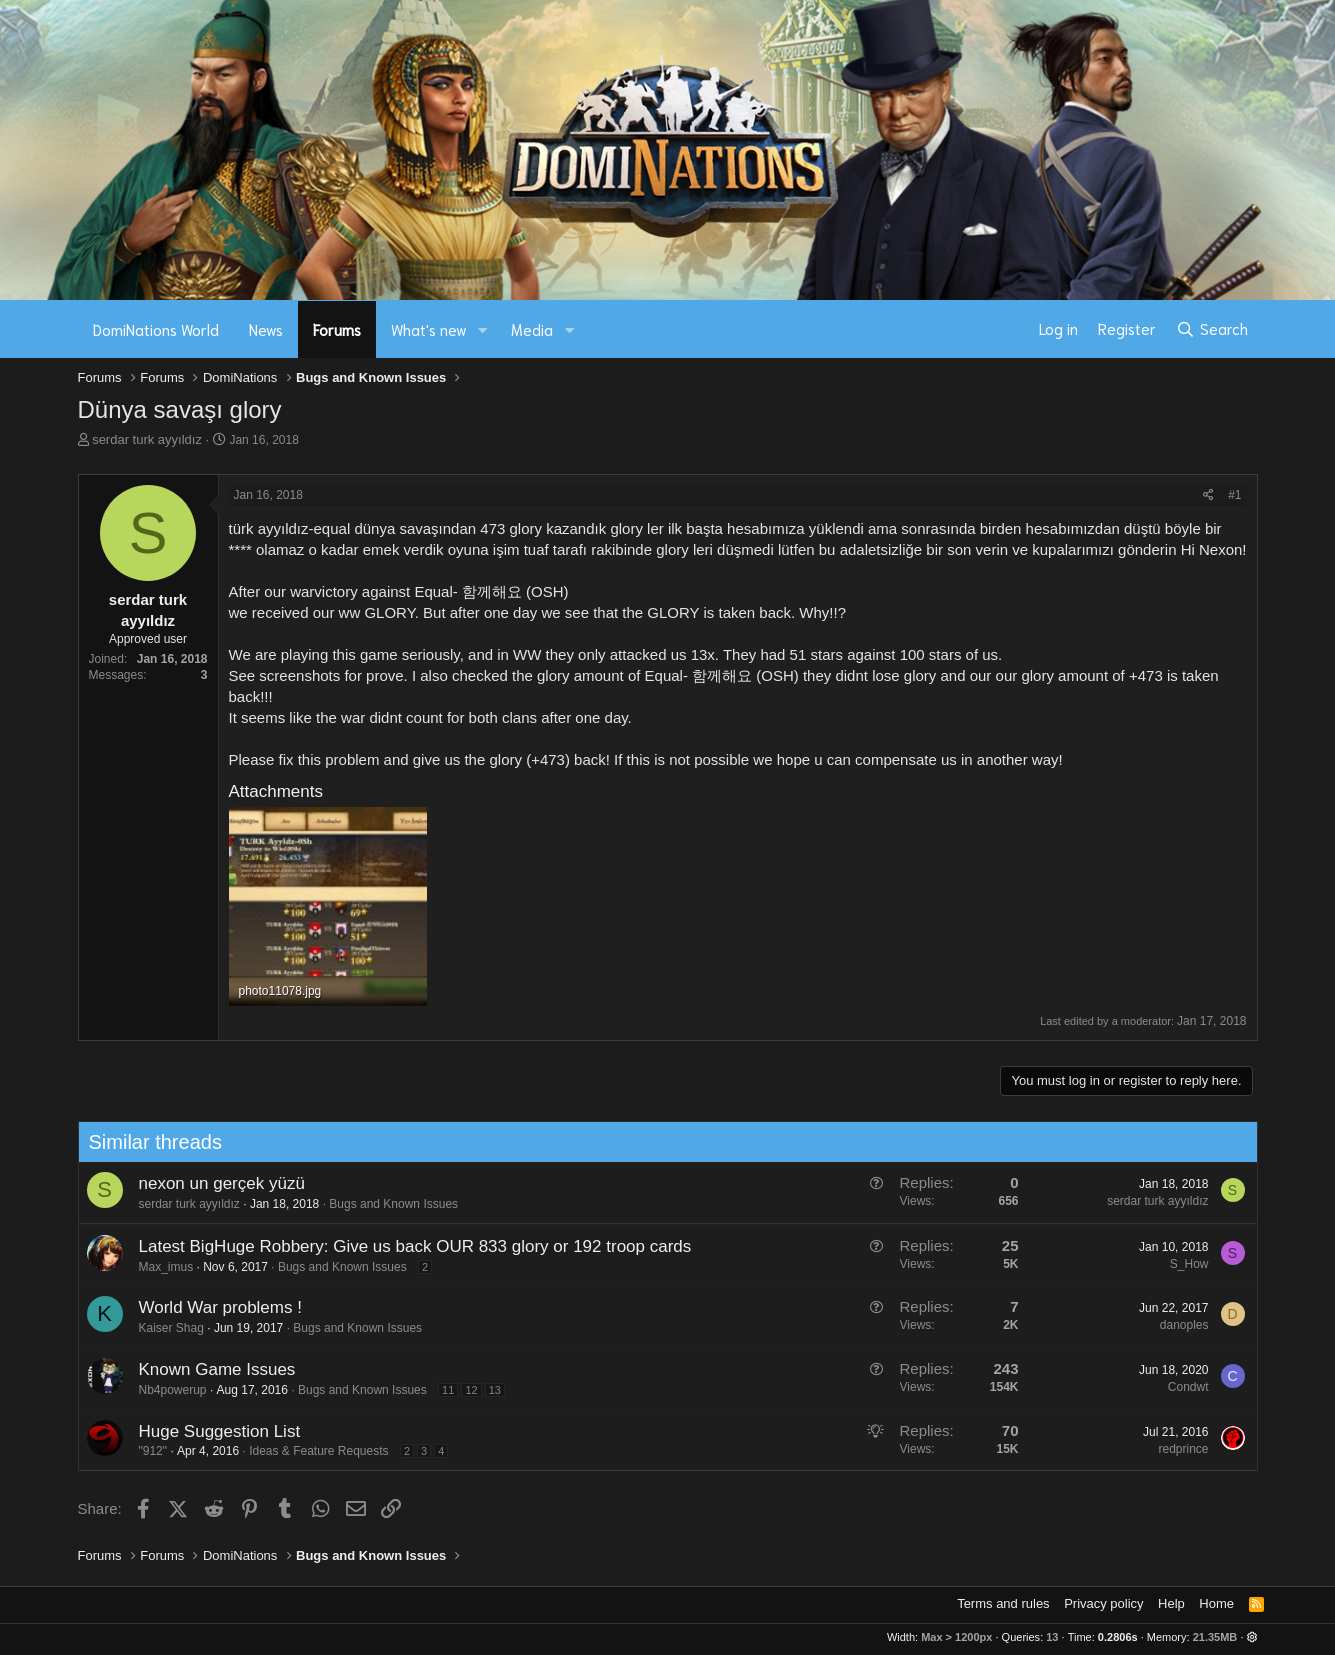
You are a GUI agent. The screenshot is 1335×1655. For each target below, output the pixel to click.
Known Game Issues (209, 1369)
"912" (145, 1451)
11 (441, 1390)
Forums (337, 329)
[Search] (1211, 329)
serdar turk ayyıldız (147, 439)
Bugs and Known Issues (386, 1204)
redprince (1176, 1449)
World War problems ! (212, 1307)
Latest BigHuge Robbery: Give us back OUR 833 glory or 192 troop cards (407, 1246)
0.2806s (1118, 1637)
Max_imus (158, 1267)
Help (1171, 1603)
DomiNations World (156, 329)
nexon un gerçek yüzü (214, 1183)
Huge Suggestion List (212, 1431)
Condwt (1180, 1387)
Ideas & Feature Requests (311, 1451)
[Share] (1208, 495)
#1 (1234, 495)
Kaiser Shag (163, 1328)
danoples (1176, 1325)
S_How (1181, 1264)
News (266, 329)
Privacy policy (1103, 1603)
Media (532, 329)
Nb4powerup (165, 1390)
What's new (429, 329)
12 (464, 1390)
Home (1216, 1603)
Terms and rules (1003, 1603)
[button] (482, 329)
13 (487, 1390)
